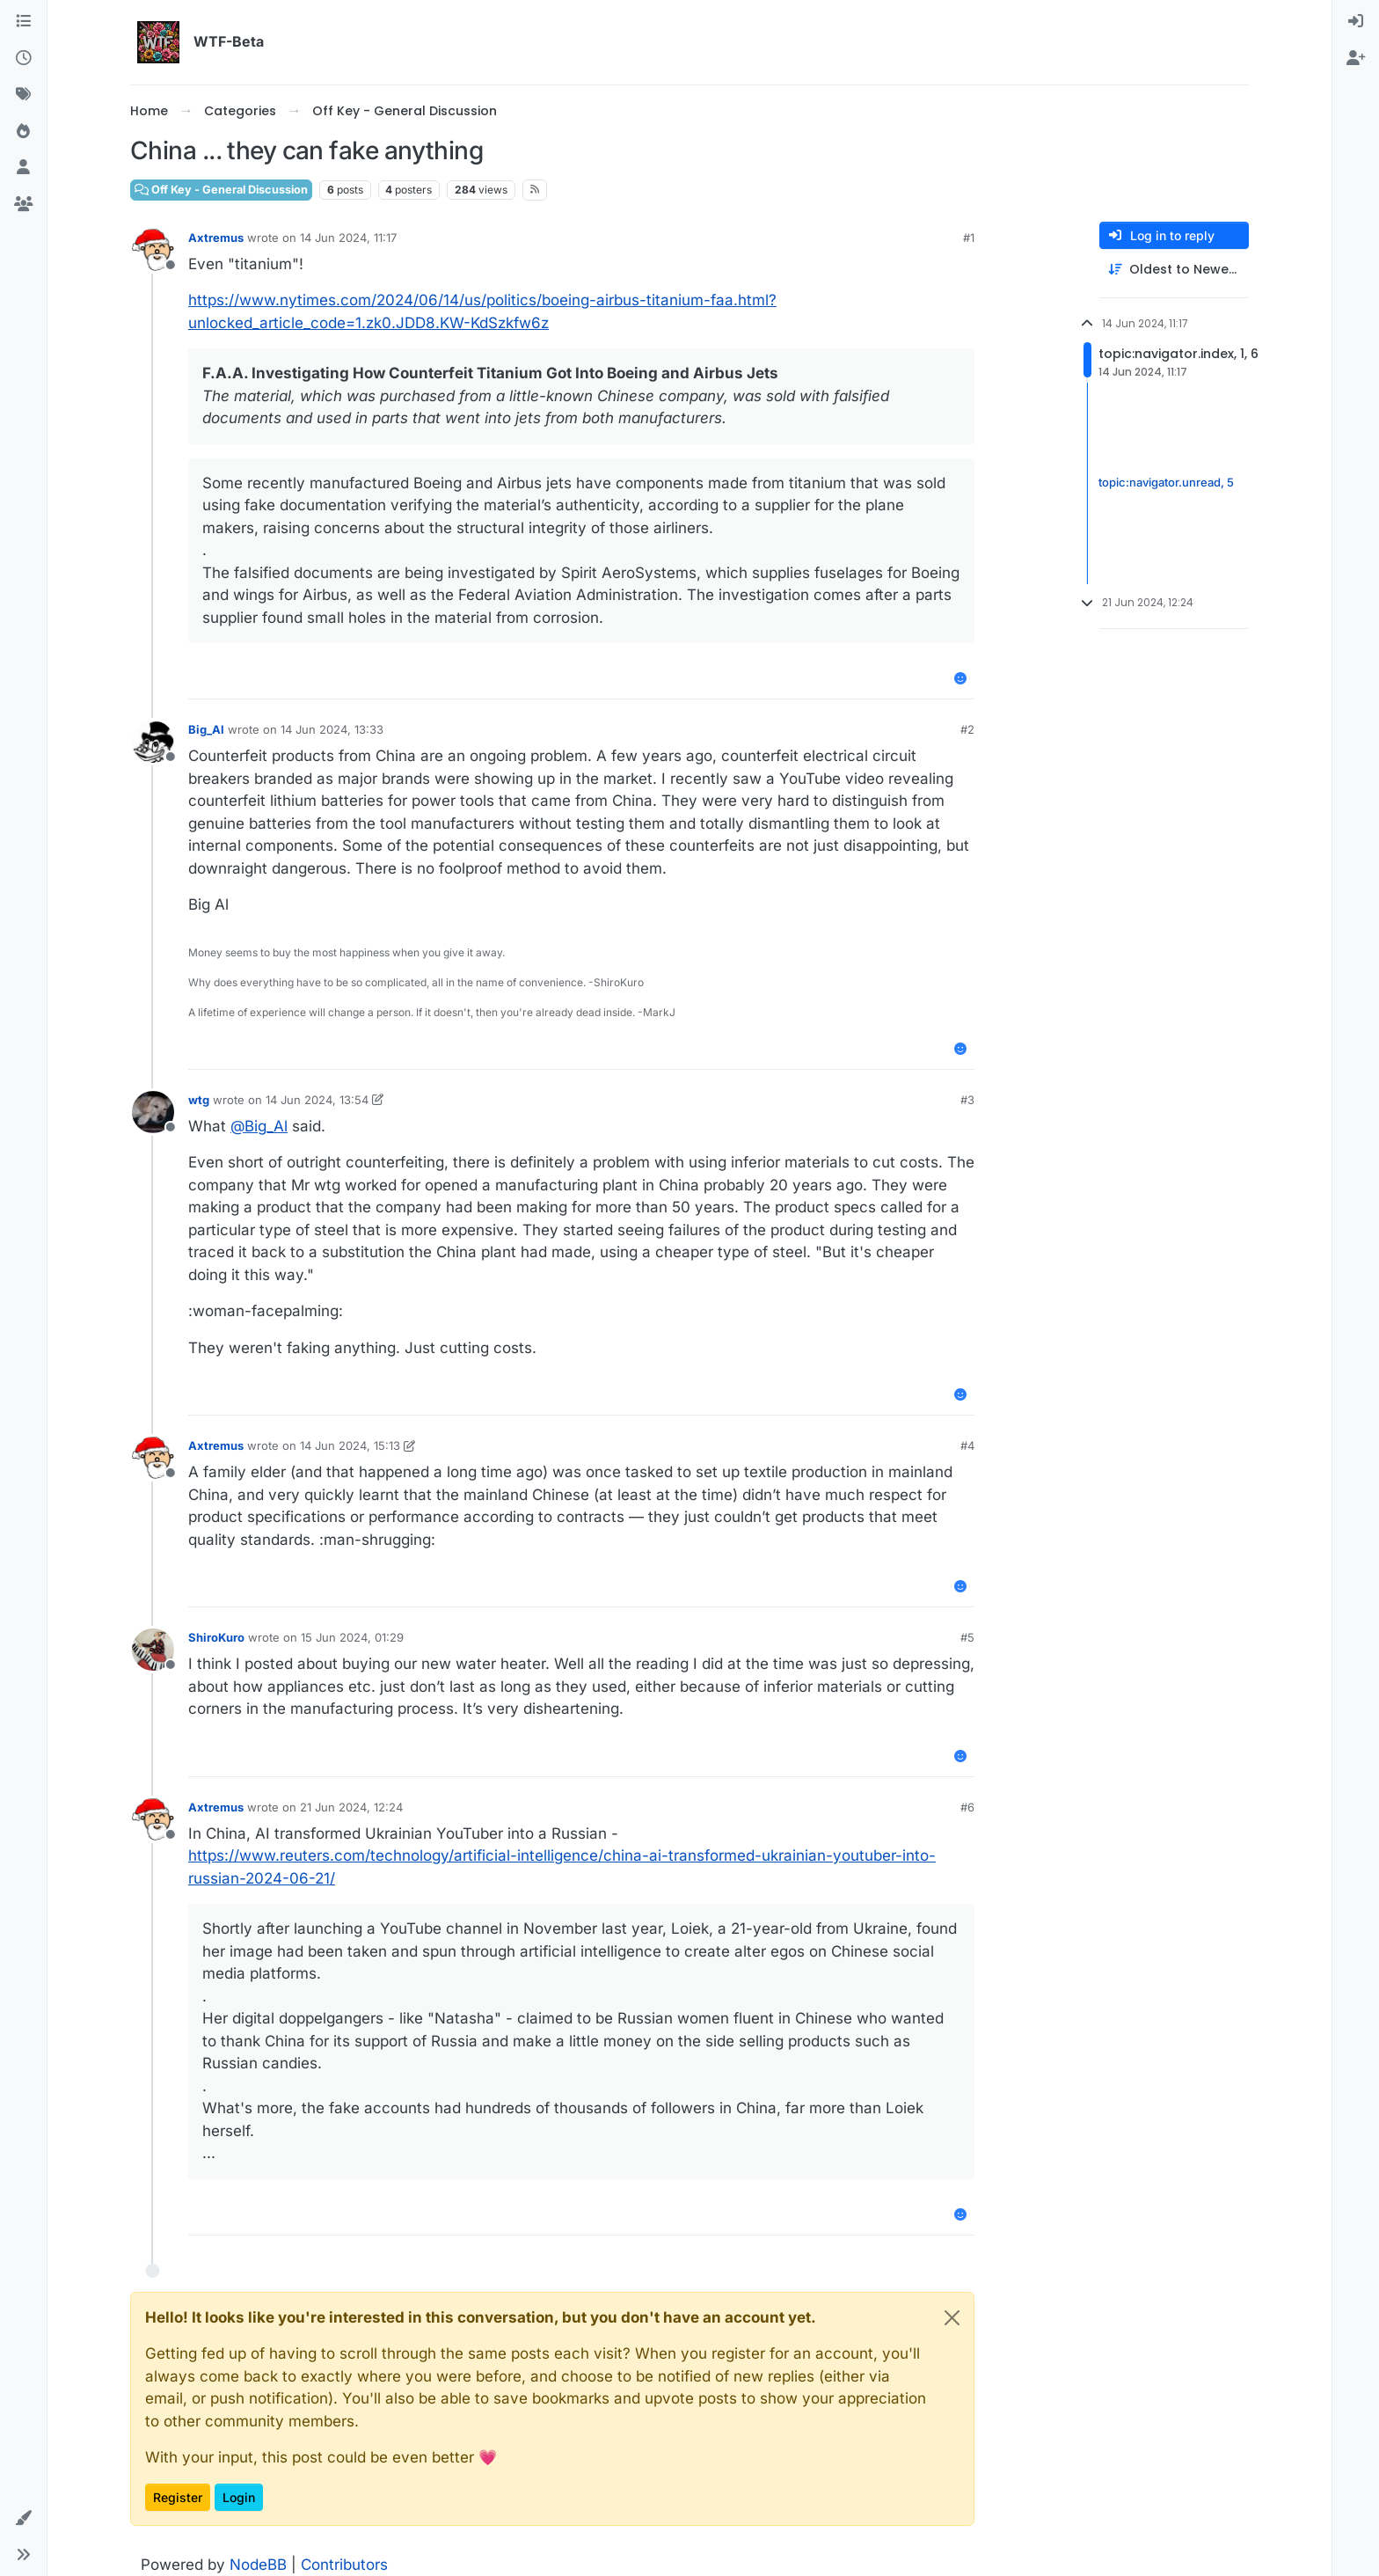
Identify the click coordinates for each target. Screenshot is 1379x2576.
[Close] (952, 2318)
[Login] (1355, 22)
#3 (967, 1100)
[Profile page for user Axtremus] (153, 250)
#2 (967, 729)
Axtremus (216, 238)
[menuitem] (1355, 22)
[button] (23, 2519)
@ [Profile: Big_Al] (259, 1126)
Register (177, 2497)
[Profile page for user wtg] (153, 1112)
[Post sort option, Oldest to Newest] (1174, 269)
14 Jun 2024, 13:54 (317, 1100)
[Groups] (23, 205)
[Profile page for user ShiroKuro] (153, 1649)
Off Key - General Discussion (221, 189)
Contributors (344, 2564)
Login (239, 2497)
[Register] (1355, 59)
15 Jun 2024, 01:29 (352, 1637)
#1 (968, 238)
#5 (967, 1637)
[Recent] (23, 59)
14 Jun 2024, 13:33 (332, 729)
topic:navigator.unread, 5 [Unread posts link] (1166, 482)
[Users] (23, 168)
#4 (967, 1445)
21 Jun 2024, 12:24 (351, 1807)
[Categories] (23, 22)
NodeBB (258, 2564)
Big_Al (206, 729)
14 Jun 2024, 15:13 (350, 1445)
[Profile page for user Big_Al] (153, 742)
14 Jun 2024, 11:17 (348, 238)
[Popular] (23, 132)
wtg (198, 1100)
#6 (967, 1807)
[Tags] (23, 95)
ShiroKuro (216, 1637)
